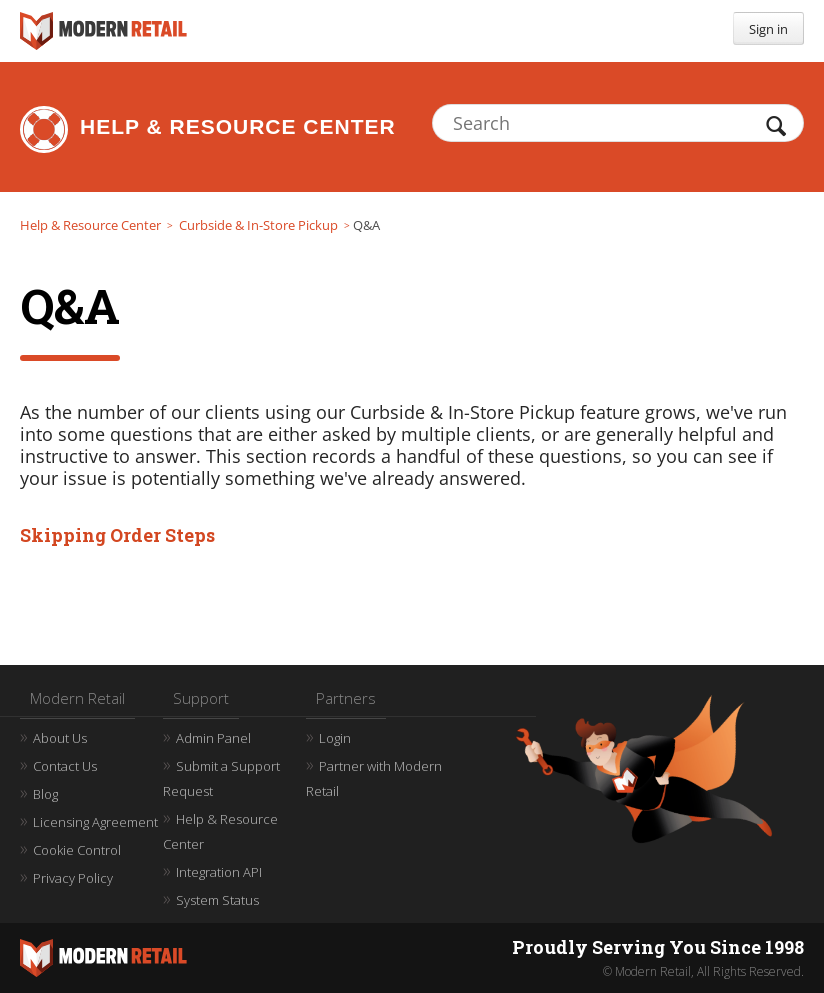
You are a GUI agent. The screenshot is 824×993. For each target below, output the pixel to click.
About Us (60, 738)
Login (335, 738)
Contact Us (65, 766)
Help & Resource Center (238, 126)
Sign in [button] (768, 29)
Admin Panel (213, 738)
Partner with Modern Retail (374, 778)
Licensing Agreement (95, 822)
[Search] (618, 123)
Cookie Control (77, 850)
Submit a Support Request (221, 778)
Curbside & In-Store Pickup (258, 225)
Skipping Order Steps (117, 535)
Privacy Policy (73, 878)
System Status (217, 900)
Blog (45, 794)
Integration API (219, 872)
